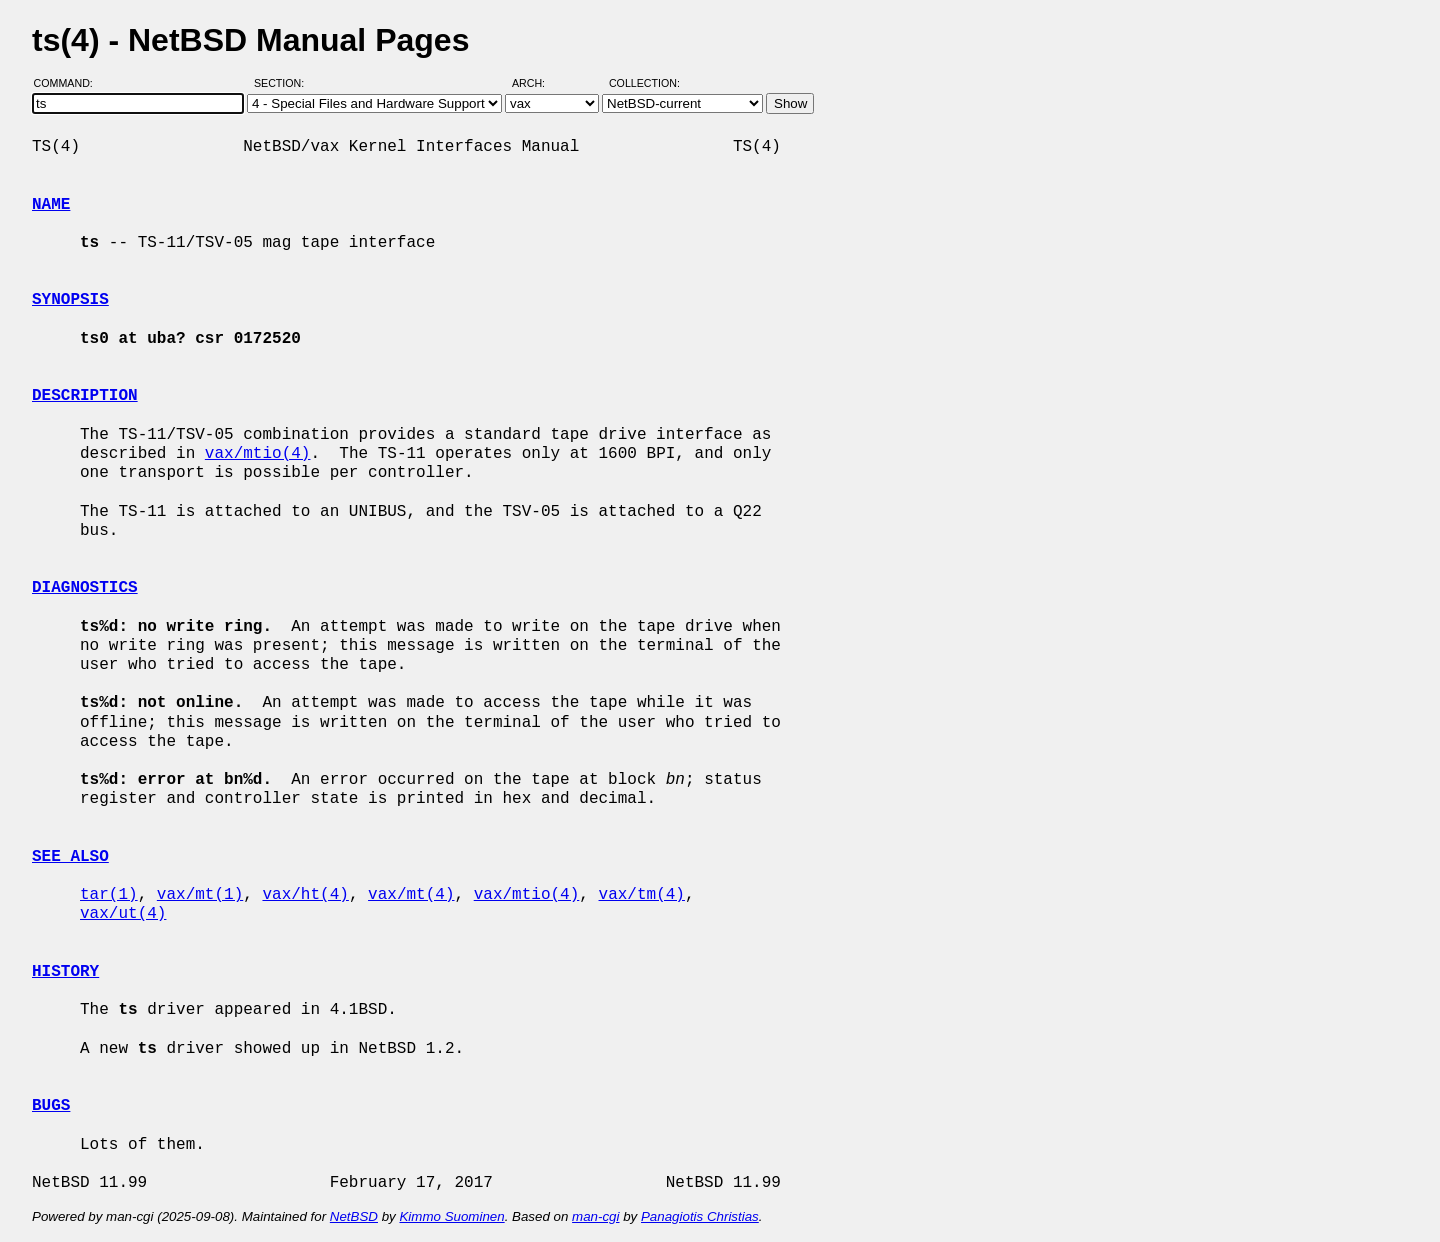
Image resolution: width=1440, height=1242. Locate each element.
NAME (51, 205)
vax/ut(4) (123, 914)
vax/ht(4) (305, 895)
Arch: (537, 83)
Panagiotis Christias (700, 1216)
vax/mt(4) (411, 895)
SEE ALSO (70, 857)
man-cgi (595, 1216)
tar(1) (109, 895)
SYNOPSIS (70, 300)
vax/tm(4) (641, 895)
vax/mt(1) (200, 895)
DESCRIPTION (85, 396)
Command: (69, 83)
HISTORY (65, 972)
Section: (283, 83)
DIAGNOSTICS (85, 588)
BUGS (51, 1106)
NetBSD (354, 1216)
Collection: (644, 83)
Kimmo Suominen (451, 1216)
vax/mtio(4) (258, 454)
